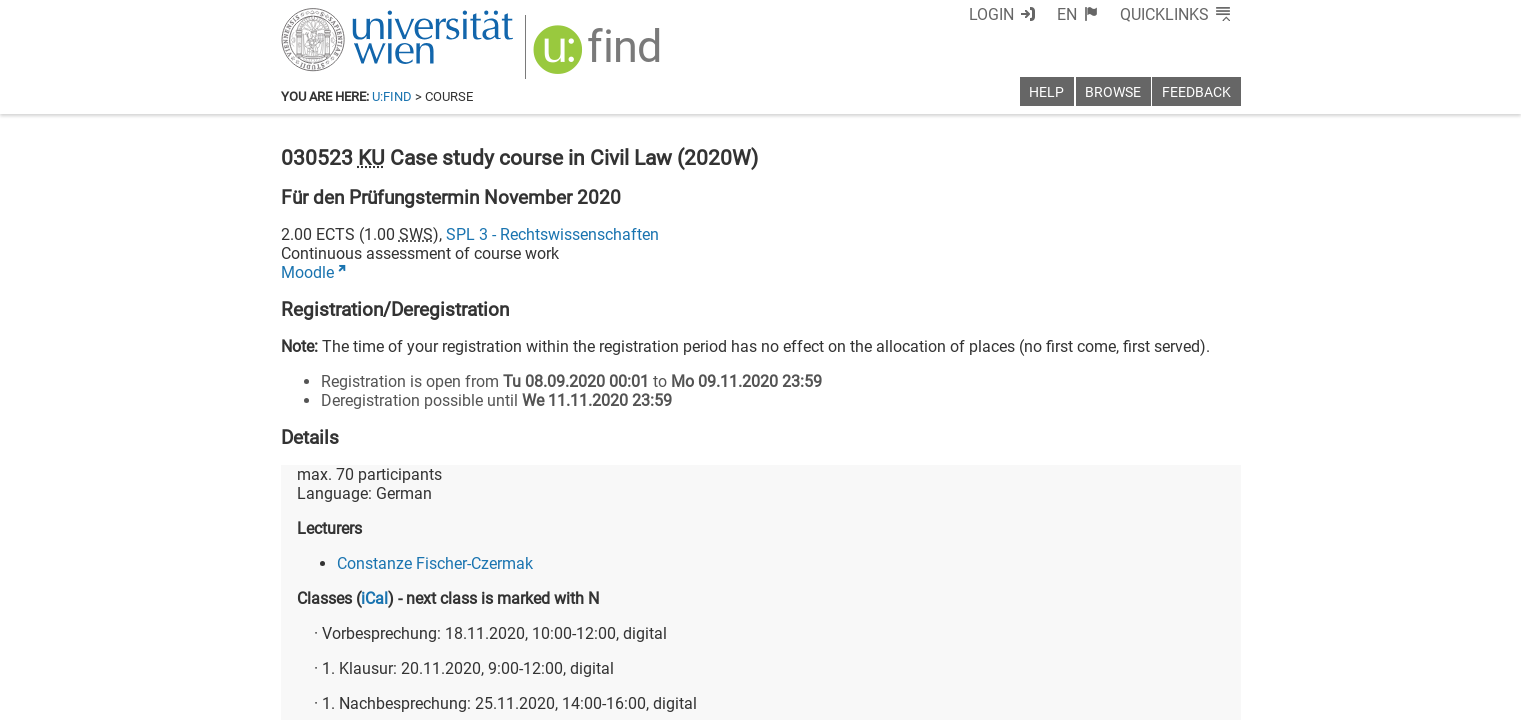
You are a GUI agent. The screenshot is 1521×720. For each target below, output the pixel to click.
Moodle (307, 272)
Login (991, 14)
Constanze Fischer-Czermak (435, 563)
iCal (374, 598)
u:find (392, 96)
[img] (599, 56)
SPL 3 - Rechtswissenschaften (552, 234)
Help (1046, 92)
